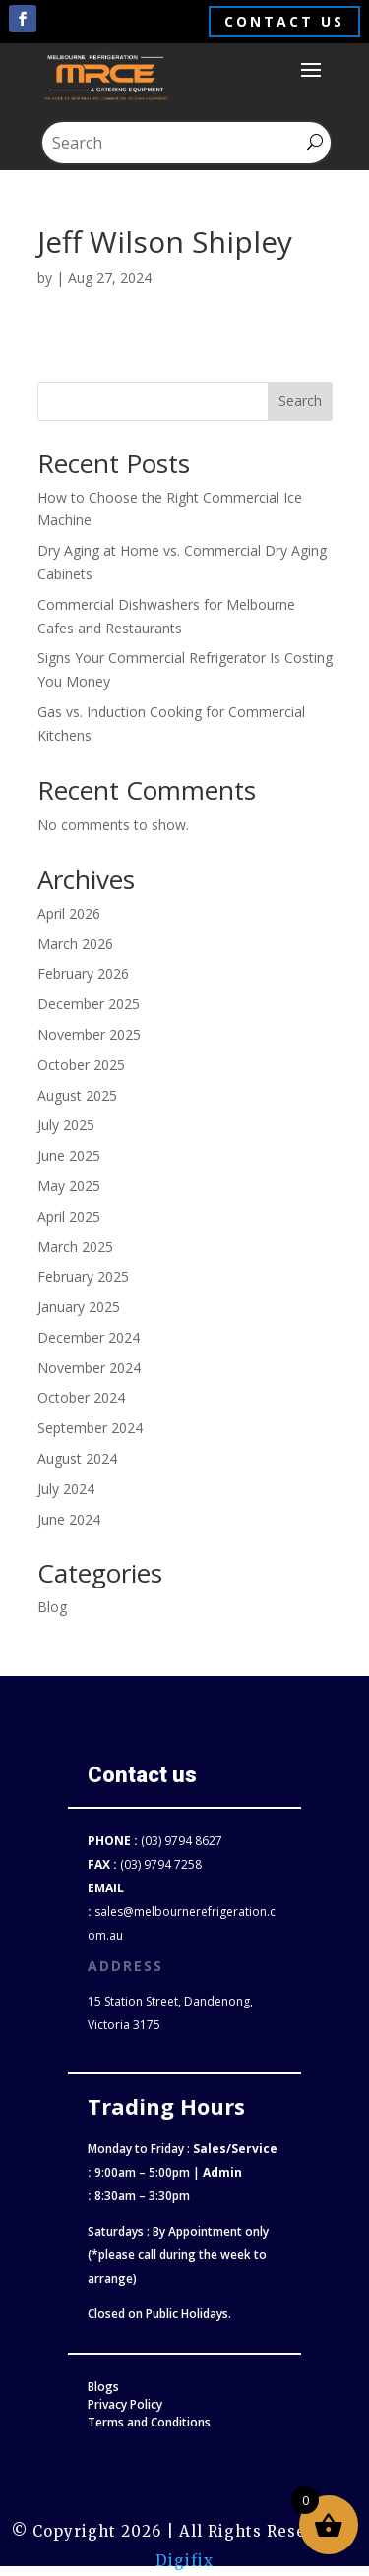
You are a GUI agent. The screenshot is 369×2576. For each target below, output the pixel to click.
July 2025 (65, 1124)
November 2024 (89, 1367)
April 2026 (68, 913)
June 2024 (68, 1519)
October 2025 (81, 1064)
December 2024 (88, 1337)
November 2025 (89, 1034)
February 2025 (83, 1276)
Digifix (184, 2560)
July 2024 (65, 1488)
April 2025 (68, 1216)
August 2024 (77, 1458)
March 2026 (75, 943)
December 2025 (88, 1003)
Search (300, 400)
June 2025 (68, 1155)
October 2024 (81, 1397)
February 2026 (83, 973)
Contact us (284, 21)
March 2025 (75, 1246)
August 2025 (77, 1095)
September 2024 (90, 1427)
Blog (52, 1606)
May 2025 (68, 1185)
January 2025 (78, 1306)
